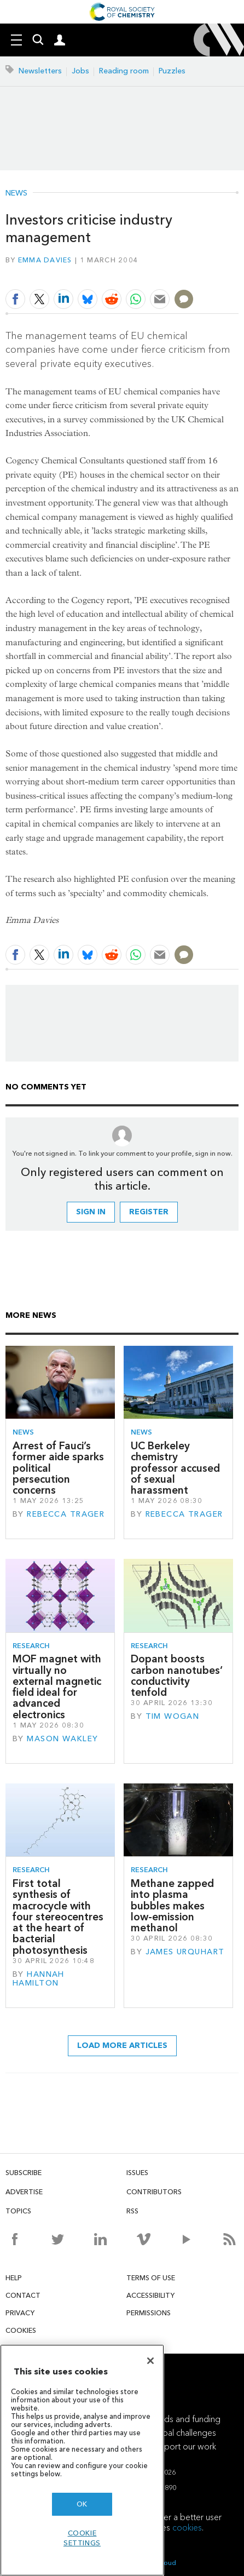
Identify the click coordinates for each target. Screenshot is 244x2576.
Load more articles (122, 2045)
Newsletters (40, 71)
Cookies (20, 2330)
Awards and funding (182, 2419)
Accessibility (150, 2295)
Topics (18, 2211)
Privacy (19, 2313)
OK (82, 2504)
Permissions (148, 2313)
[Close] (150, 2361)
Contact (22, 2295)
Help (13, 2278)
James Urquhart (185, 1952)
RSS (132, 2211)
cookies (187, 2527)
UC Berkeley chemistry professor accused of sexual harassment (175, 1467)
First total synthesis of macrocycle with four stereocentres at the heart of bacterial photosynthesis (58, 1917)
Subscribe (23, 2172)
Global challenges (182, 2433)
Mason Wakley (62, 1738)
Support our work (182, 2446)
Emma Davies (45, 260)
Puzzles (172, 71)
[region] (82, 2460)
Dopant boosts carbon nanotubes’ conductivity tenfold (177, 1676)
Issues (137, 2172)
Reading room (124, 71)
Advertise (24, 2192)
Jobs (80, 71)
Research (31, 1646)
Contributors (154, 2192)
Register (149, 1212)
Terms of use (150, 2278)
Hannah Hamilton (39, 1979)
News (16, 193)
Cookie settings (82, 2538)
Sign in (91, 1212)
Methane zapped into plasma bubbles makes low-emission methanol (172, 1905)
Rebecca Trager (65, 1514)
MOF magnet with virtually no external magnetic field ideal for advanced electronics (57, 1686)
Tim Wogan (173, 1716)
